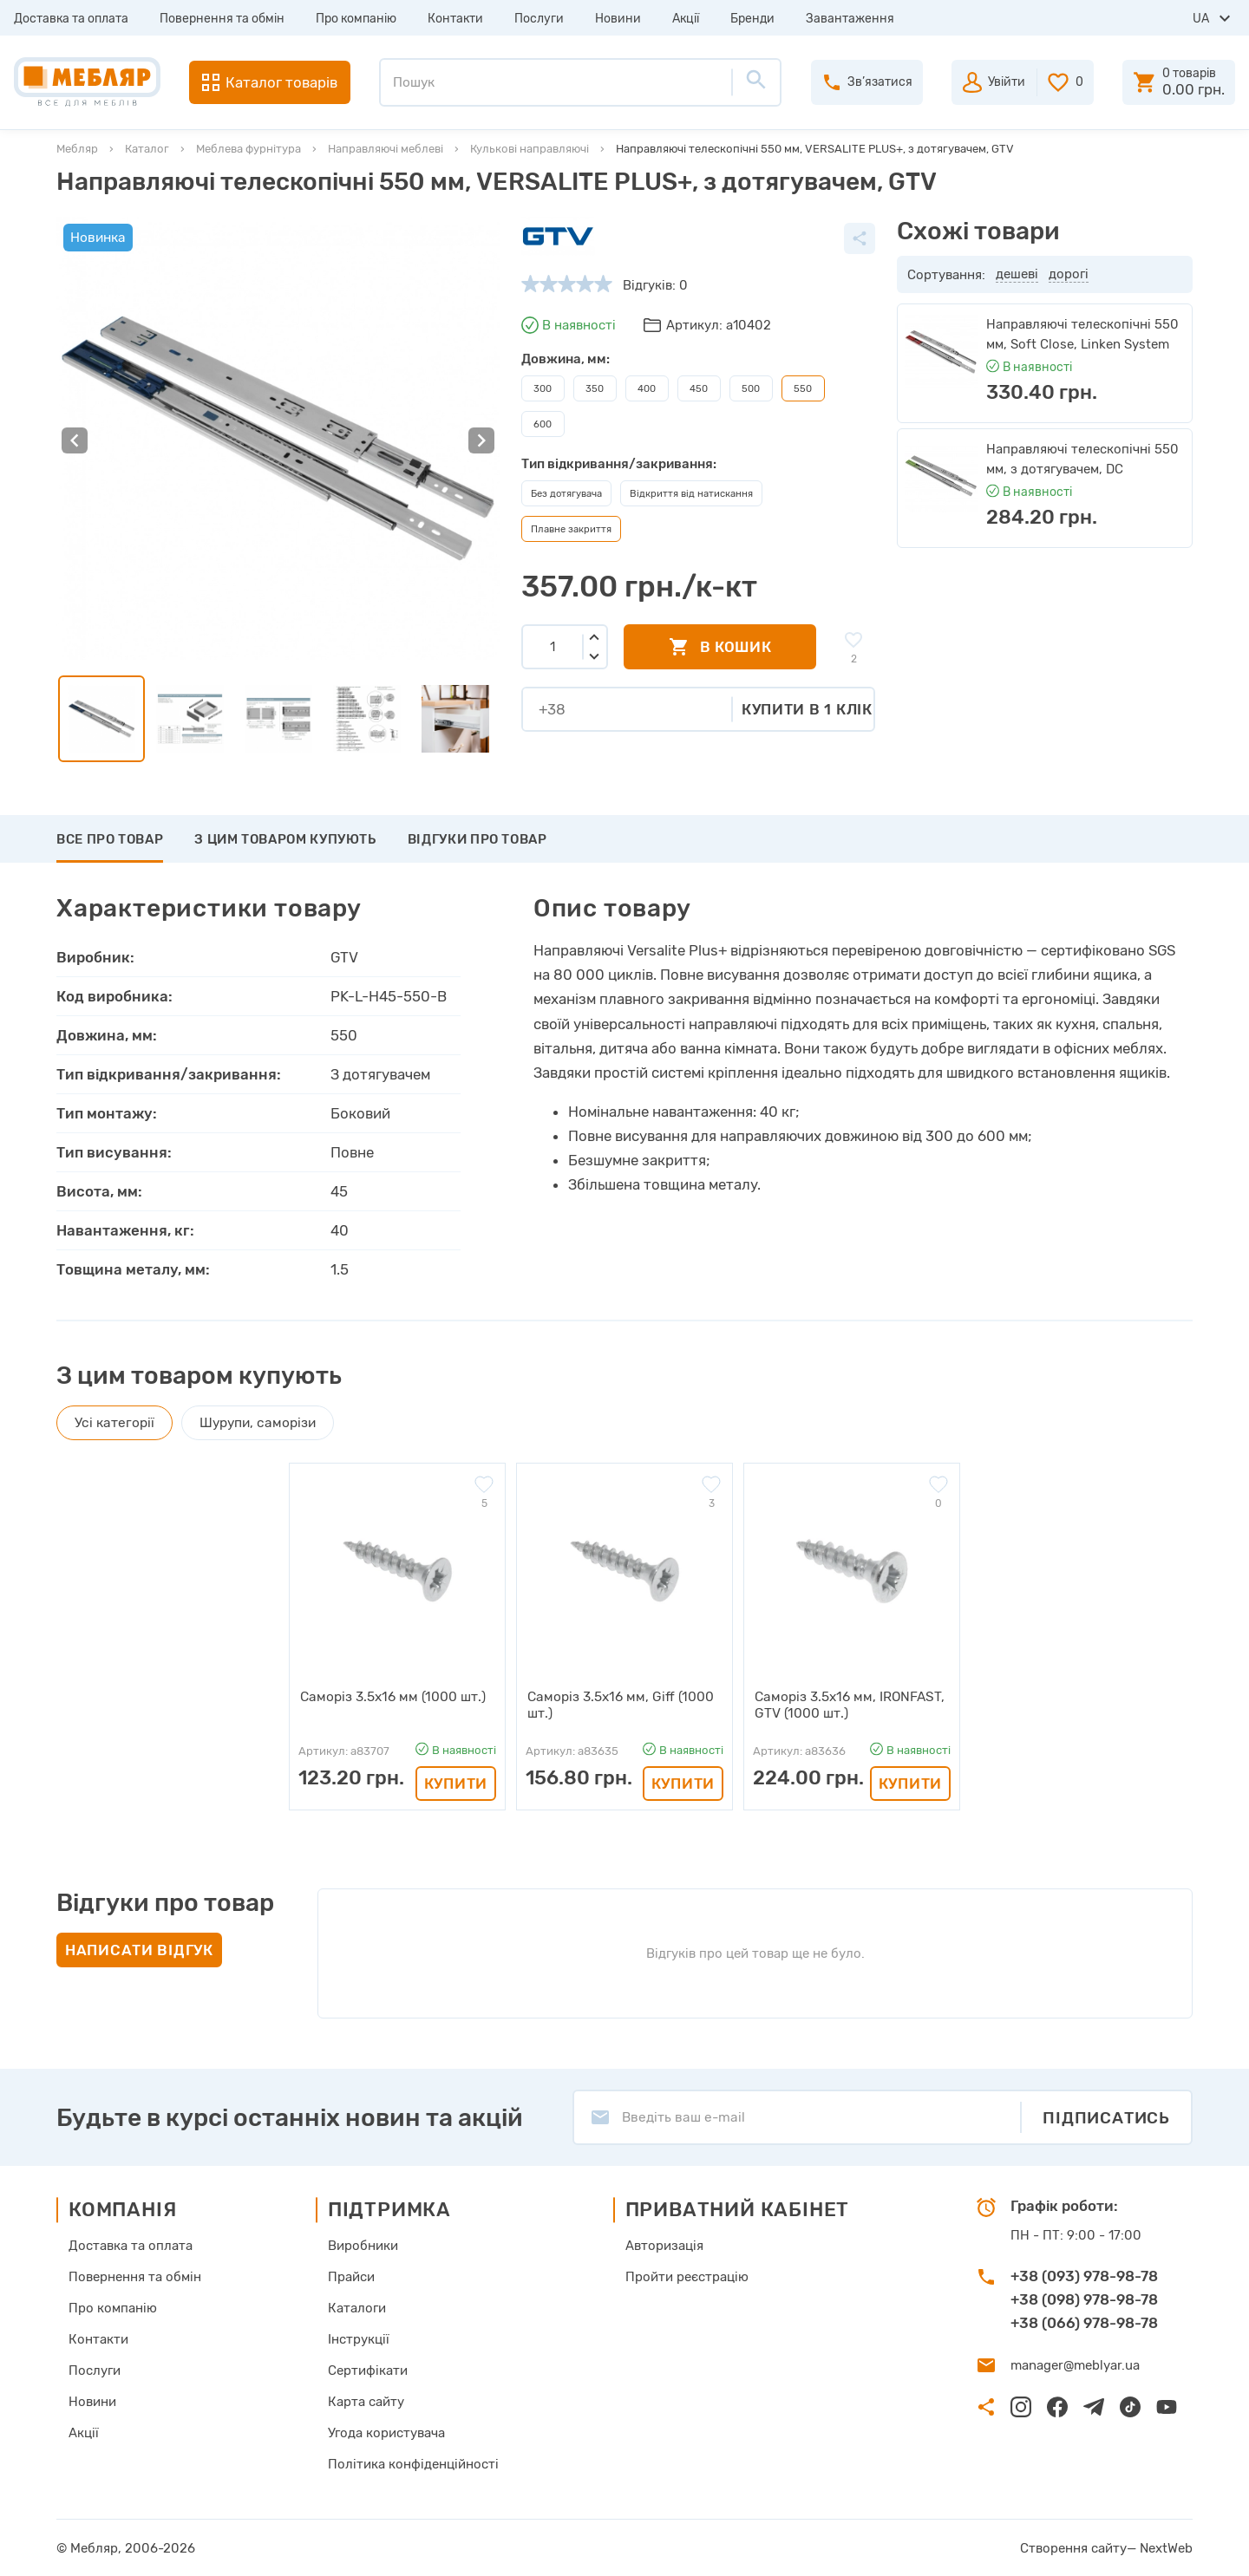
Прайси (351, 2276)
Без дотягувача (566, 493)
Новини (618, 18)
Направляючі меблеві (385, 148)
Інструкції (358, 2338)
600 (542, 424)
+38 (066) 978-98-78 (1084, 2322)
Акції (685, 18)
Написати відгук (139, 1949)
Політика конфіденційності (413, 2463)
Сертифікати (368, 2369)
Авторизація (664, 2245)
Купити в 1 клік (807, 709)
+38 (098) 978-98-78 (1084, 2298)
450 (699, 388)
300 (542, 388)
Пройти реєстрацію (687, 2276)
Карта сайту (366, 2401)
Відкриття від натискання (691, 493)
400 (647, 388)
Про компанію (356, 18)
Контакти (455, 18)
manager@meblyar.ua (1075, 2364)
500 (751, 388)
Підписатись (1106, 2117)
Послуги (539, 18)
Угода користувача (386, 2432)
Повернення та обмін (222, 18)
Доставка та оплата (71, 18)
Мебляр (77, 148)
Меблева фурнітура (248, 148)
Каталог (147, 148)
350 (594, 388)
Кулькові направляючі (529, 148)
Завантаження (850, 18)
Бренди (752, 18)
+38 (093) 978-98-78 (1084, 2275)
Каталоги (357, 2307)
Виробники (363, 2245)
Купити (455, 1782)
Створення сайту (1073, 2547)
